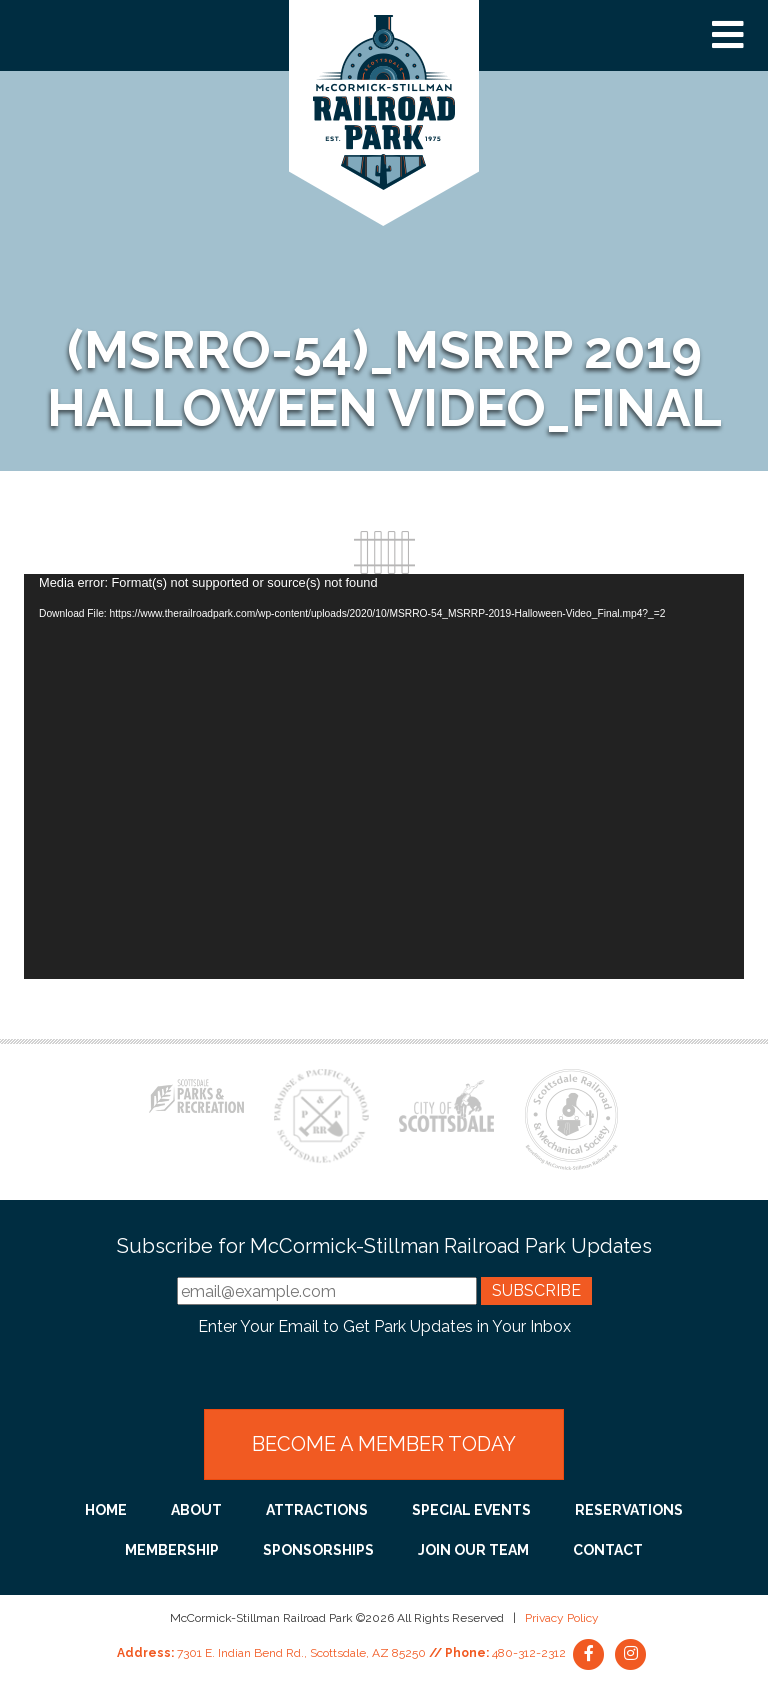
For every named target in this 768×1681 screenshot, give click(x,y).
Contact (608, 1550)
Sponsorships (318, 1550)
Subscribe (536, 1290)
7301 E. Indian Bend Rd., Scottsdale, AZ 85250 (301, 1653)
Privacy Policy (562, 1618)
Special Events (471, 1510)
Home (106, 1510)
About (196, 1510)
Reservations (629, 1510)
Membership (172, 1550)
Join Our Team (473, 1550)
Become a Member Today (384, 1444)
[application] (384, 776)
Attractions (317, 1510)
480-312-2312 (529, 1653)
